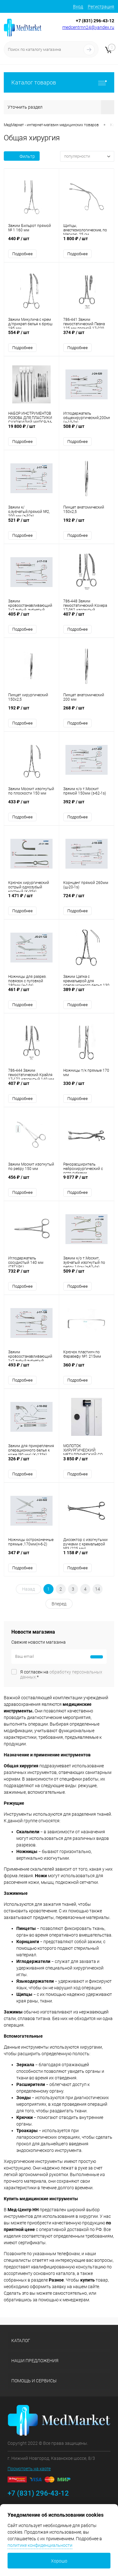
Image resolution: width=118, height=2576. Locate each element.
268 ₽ (86, 711)
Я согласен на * (61, 1674)
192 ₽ (86, 523)
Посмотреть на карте (29, 2468)
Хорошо (59, 2560)
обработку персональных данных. (61, 1674)
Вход (78, 6)
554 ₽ (31, 336)
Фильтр (21, 156)
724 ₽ (86, 899)
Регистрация (101, 6)
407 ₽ (86, 617)
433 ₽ (31, 805)
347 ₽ (31, 1556)
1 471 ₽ (31, 899)
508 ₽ (86, 429)
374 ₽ (86, 336)
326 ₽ (31, 1462)
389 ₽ (86, 993)
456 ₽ (31, 1180)
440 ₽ (31, 242)
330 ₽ (86, 1086)
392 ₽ (86, 805)
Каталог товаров (59, 82)
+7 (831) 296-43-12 (95, 20)
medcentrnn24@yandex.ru (88, 27)
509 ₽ (86, 1274)
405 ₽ (31, 617)
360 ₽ (86, 1368)
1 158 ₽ (86, 1556)
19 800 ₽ (31, 429)
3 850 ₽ (86, 1462)
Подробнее (22, 253)
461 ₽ (31, 993)
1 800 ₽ (86, 242)
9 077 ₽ (86, 1180)
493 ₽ (31, 1368)
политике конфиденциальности (40, 2545)
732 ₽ (31, 1274)
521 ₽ (31, 523)
